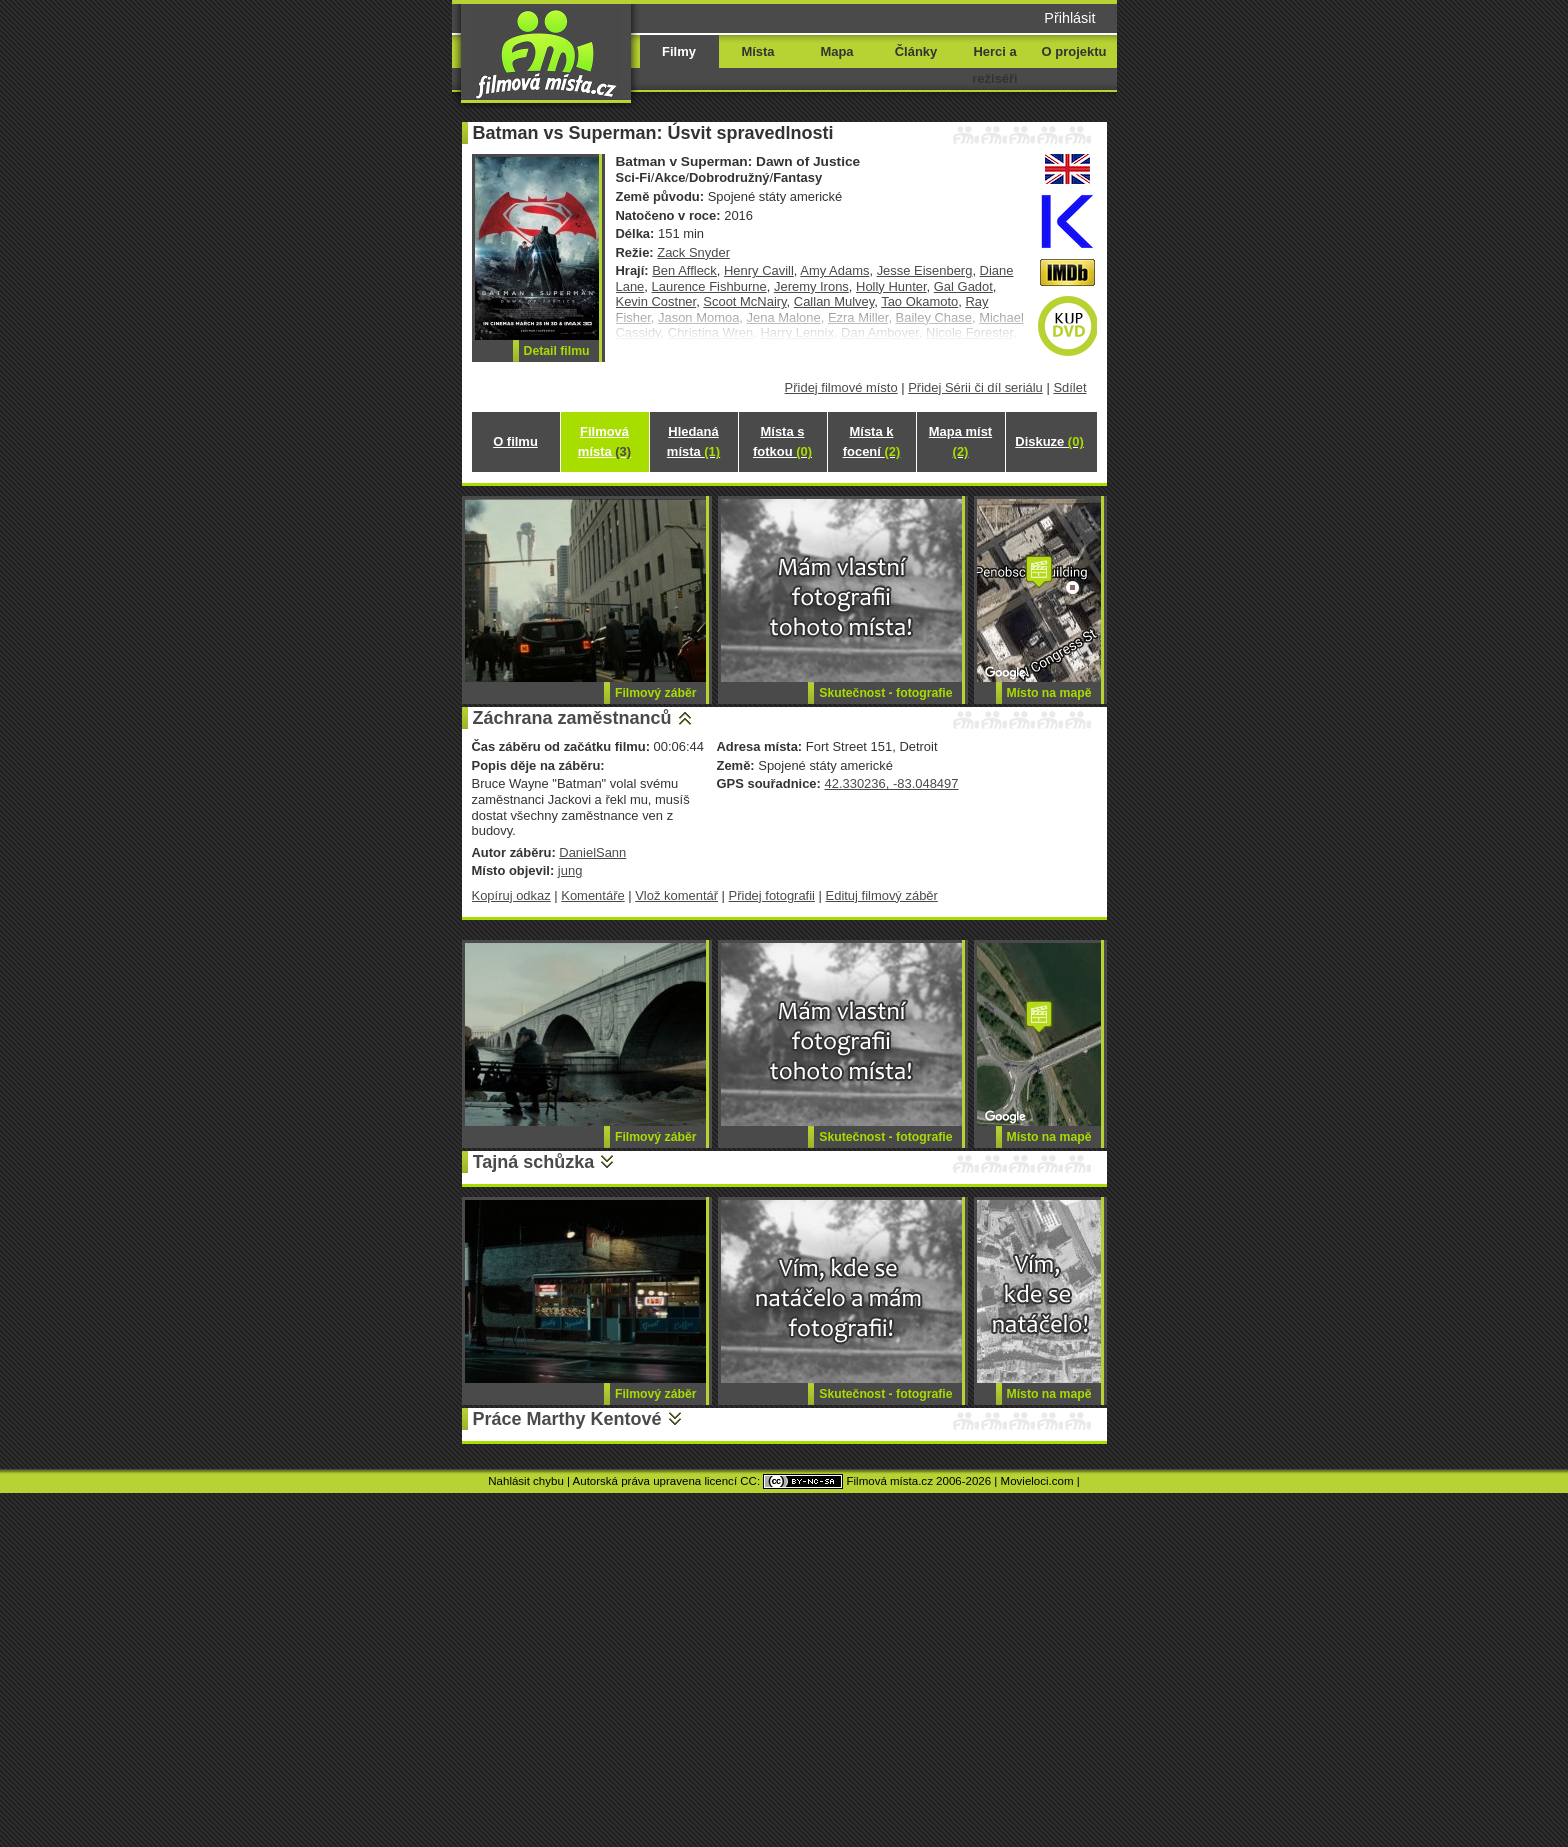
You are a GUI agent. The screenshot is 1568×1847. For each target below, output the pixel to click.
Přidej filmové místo (841, 387)
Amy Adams (834, 270)
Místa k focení (872, 441)
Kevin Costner (656, 301)
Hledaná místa (693, 441)
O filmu (515, 441)
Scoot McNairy (744, 301)
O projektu (1074, 51)
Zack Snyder (693, 252)
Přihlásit (1069, 18)
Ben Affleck (684, 270)
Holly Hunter (891, 286)
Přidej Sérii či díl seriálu (975, 387)
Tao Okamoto (919, 301)
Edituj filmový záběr (882, 895)
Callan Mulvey (834, 301)
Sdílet (1069, 387)
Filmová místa (604, 441)
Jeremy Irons (811, 286)
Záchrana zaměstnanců (572, 718)
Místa (757, 51)
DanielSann (592, 852)
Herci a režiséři (994, 65)
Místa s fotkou (782, 441)
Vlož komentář (676, 895)
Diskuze (1049, 441)
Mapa (836, 51)
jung (570, 870)
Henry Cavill (759, 270)
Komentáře (592, 895)
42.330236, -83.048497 (891, 783)
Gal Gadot (963, 286)
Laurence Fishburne (709, 286)
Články (916, 51)
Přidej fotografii (772, 895)
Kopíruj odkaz (511, 895)
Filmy (679, 51)
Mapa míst (960, 441)
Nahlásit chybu (526, 1481)
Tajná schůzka (534, 1162)
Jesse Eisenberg (925, 270)
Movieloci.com (1037, 1481)
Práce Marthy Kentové (567, 1419)
